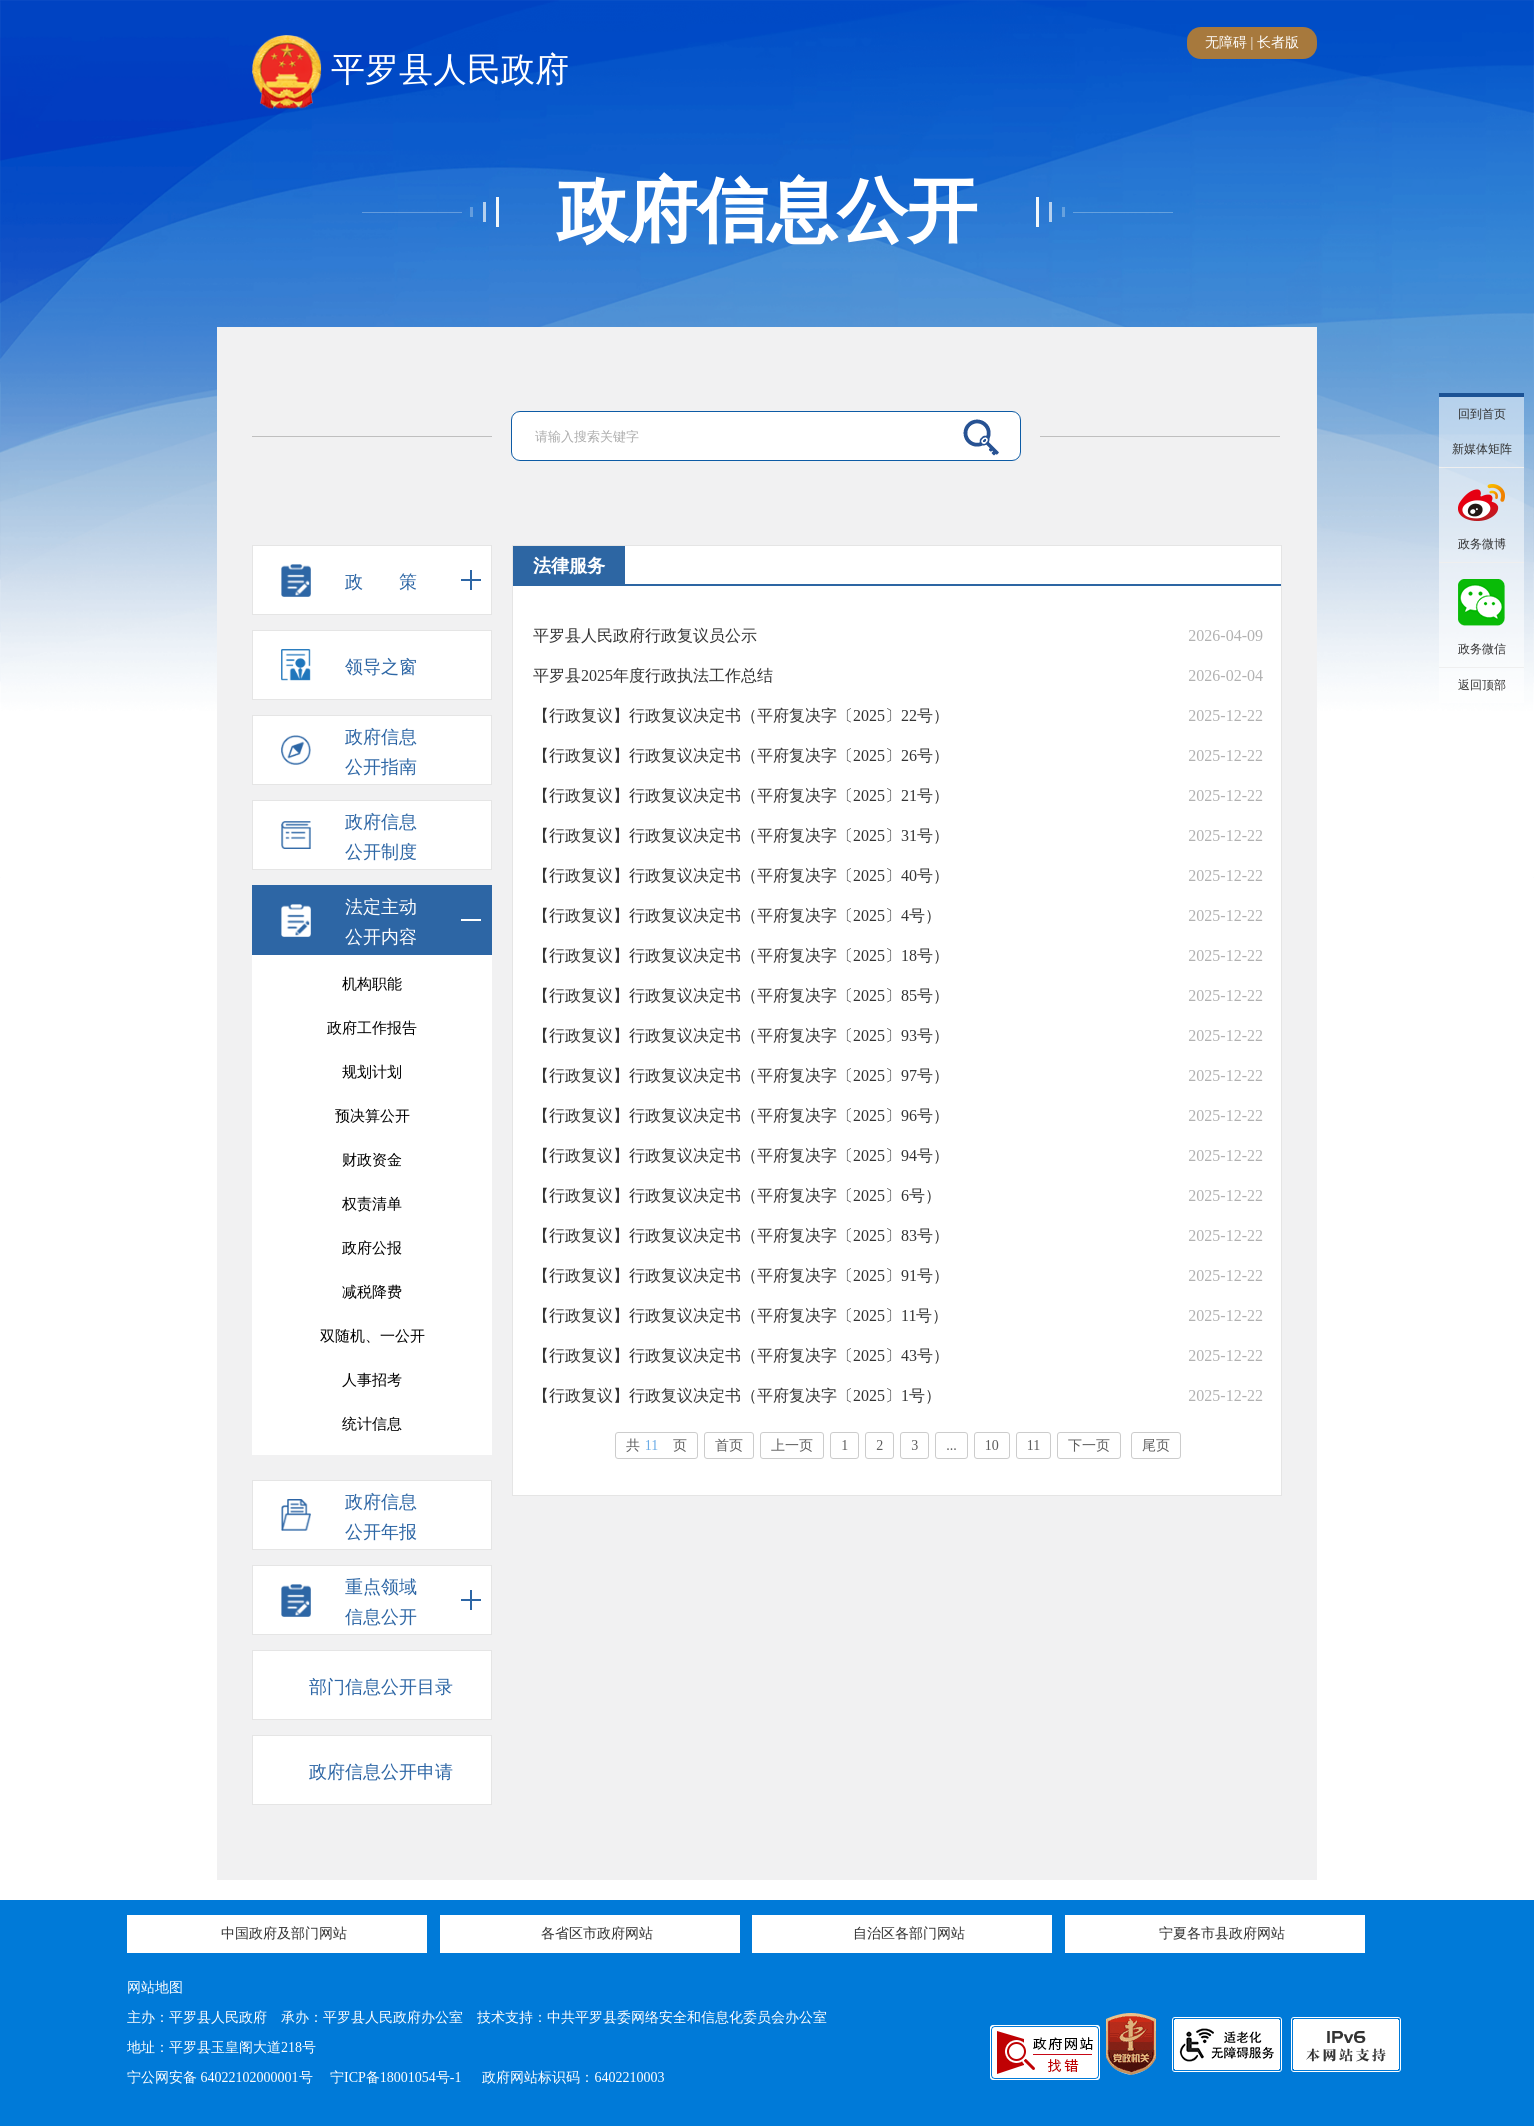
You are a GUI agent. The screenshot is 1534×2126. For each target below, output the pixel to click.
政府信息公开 (767, 212)
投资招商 (372, 1299)
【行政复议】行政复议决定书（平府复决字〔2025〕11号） (740, 1315)
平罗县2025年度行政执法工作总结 (653, 675)
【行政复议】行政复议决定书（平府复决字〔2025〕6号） (737, 1195)
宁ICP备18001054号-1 (397, 2077)
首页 (729, 1445)
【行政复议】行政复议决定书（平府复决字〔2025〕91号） (741, 1275)
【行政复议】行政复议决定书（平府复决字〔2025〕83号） (741, 1235)
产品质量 (372, 1035)
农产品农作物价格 (372, 1167)
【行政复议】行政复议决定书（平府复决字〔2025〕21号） (741, 795)
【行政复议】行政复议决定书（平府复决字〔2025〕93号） (741, 1035)
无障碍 (1226, 42)
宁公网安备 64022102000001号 (220, 2077)
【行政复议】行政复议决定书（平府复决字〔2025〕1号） (737, 1395)
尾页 (1156, 1445)
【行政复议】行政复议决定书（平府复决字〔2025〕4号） (737, 915)
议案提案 (372, 991)
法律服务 (372, 1255)
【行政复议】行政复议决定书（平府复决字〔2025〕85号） (741, 995)
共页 (656, 1445)
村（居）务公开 (372, 1431)
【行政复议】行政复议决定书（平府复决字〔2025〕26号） (741, 755)
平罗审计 (372, 1387)
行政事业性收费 (372, 1123)
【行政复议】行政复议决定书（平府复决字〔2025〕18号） (741, 955)
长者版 (1278, 42)
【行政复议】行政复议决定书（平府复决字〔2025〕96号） (741, 1115)
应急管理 (372, 1079)
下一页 (1089, 1445)
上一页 (792, 1445)
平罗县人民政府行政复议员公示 (645, 635)
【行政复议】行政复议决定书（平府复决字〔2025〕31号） (741, 835)
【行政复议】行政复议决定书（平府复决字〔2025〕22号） (741, 715)
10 (992, 1445)
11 (1033, 1445)
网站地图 (155, 1987)
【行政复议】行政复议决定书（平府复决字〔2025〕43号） (741, 1355)
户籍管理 (372, 1211)
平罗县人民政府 (410, 71)
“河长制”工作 (372, 1343)
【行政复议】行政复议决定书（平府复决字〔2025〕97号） (741, 1075)
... (951, 1445)
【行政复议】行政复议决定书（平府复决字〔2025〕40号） (741, 875)
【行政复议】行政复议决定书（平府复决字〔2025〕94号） (741, 1155)
